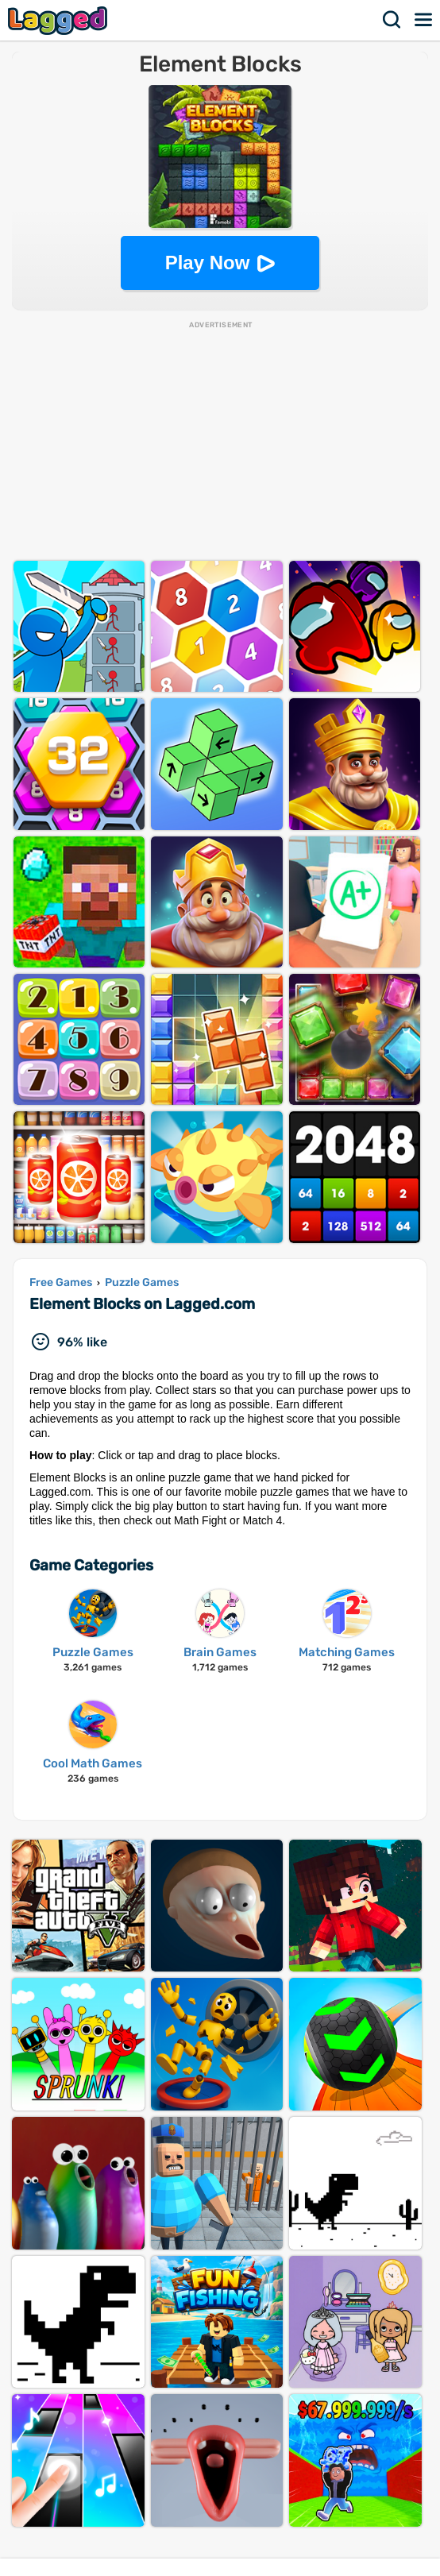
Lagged (59, 20)
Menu (424, 20)
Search (392, 20)
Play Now (207, 262)
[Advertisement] (220, 441)
